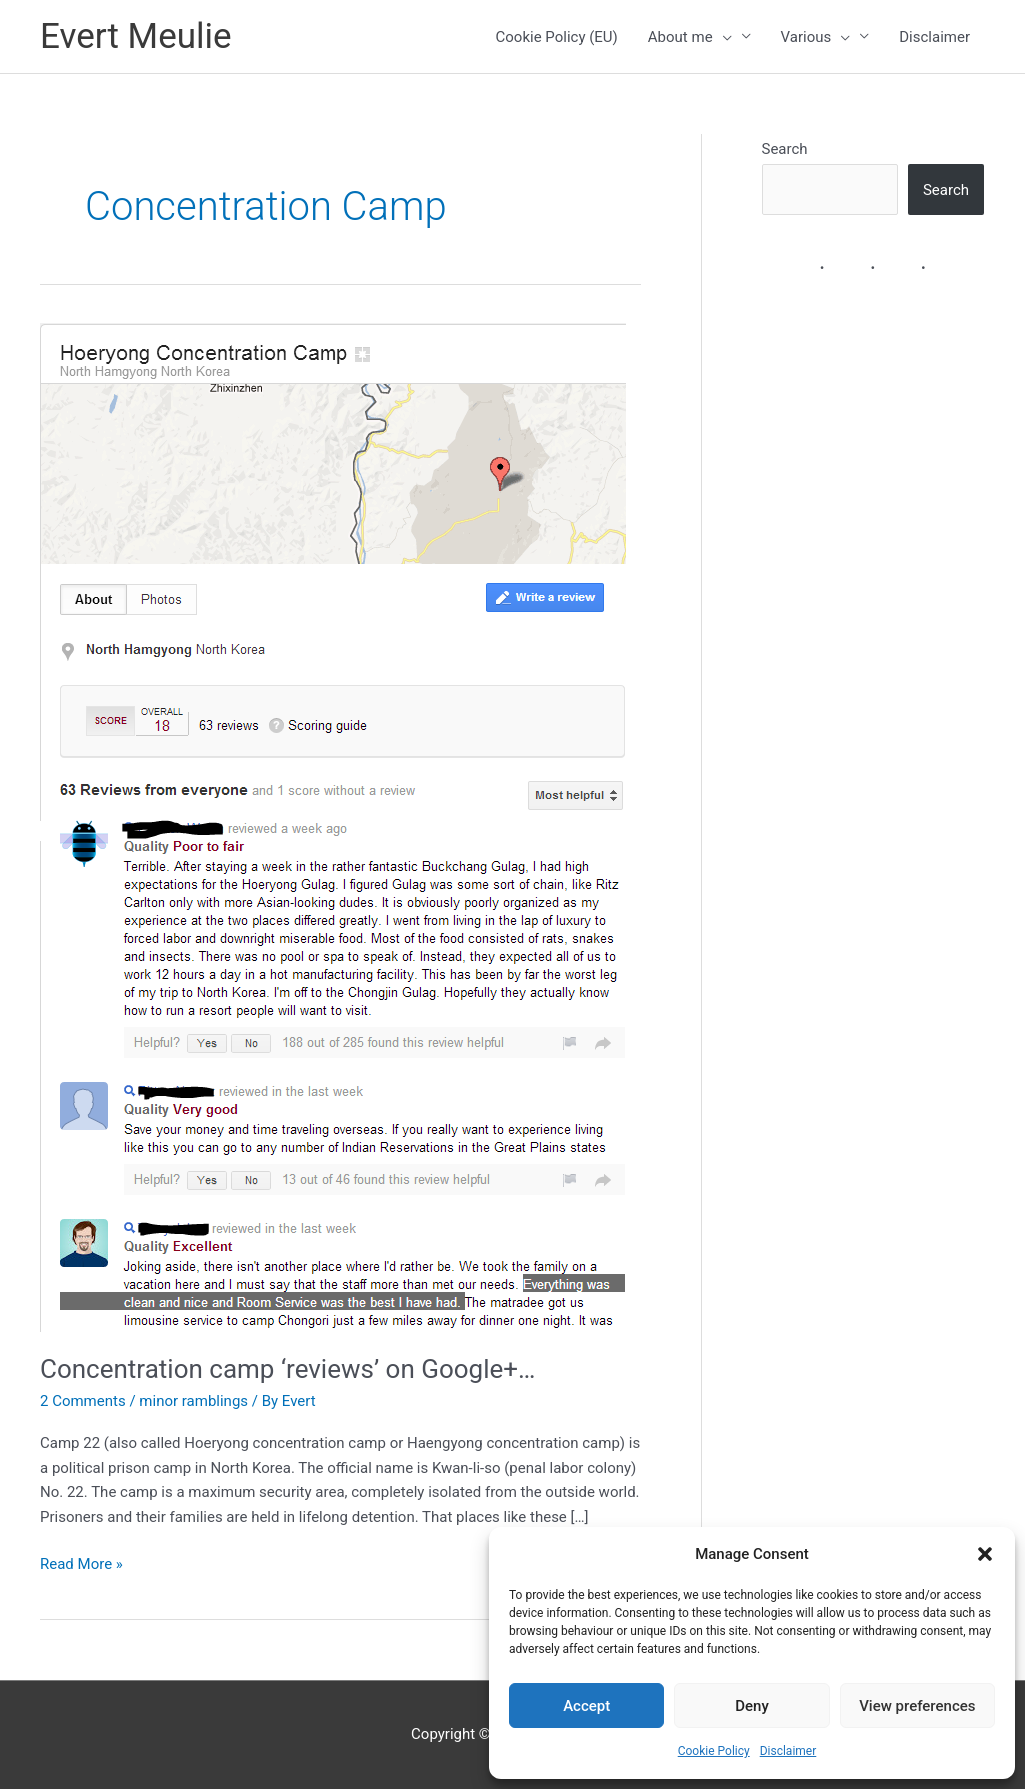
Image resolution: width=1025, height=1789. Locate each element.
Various (816, 37)
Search (785, 149)
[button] (985, 1554)
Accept (586, 1706)
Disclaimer (788, 1751)
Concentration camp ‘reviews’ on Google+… (287, 1369)
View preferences (917, 1706)
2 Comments (83, 1401)
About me (690, 37)
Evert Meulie (136, 36)
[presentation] (722, 37)
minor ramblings (193, 1401)
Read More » (81, 1564)
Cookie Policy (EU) (557, 37)
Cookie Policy (714, 1751)
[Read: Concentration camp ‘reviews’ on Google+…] (333, 826)
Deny (752, 1706)
